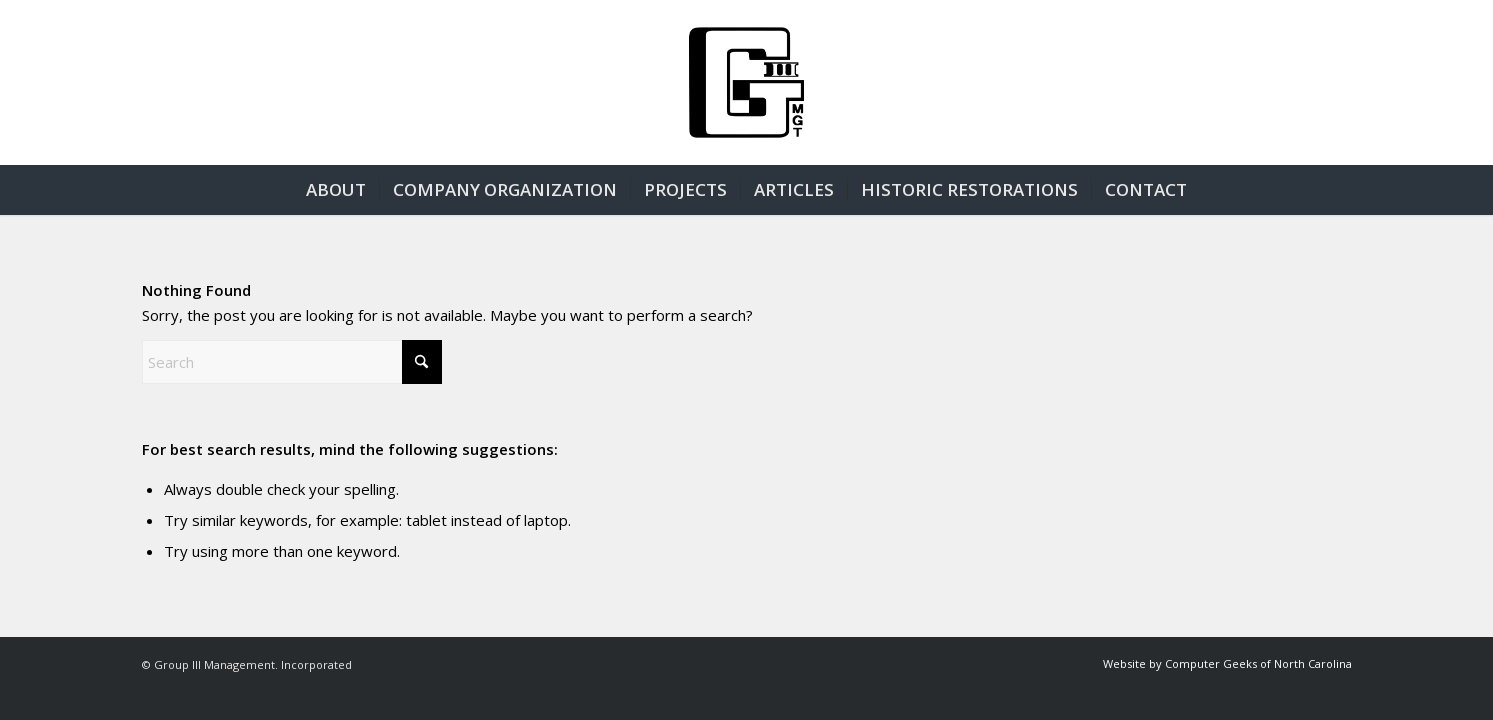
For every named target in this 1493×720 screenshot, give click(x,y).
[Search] (292, 362)
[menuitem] (336, 190)
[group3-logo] (746, 82)
